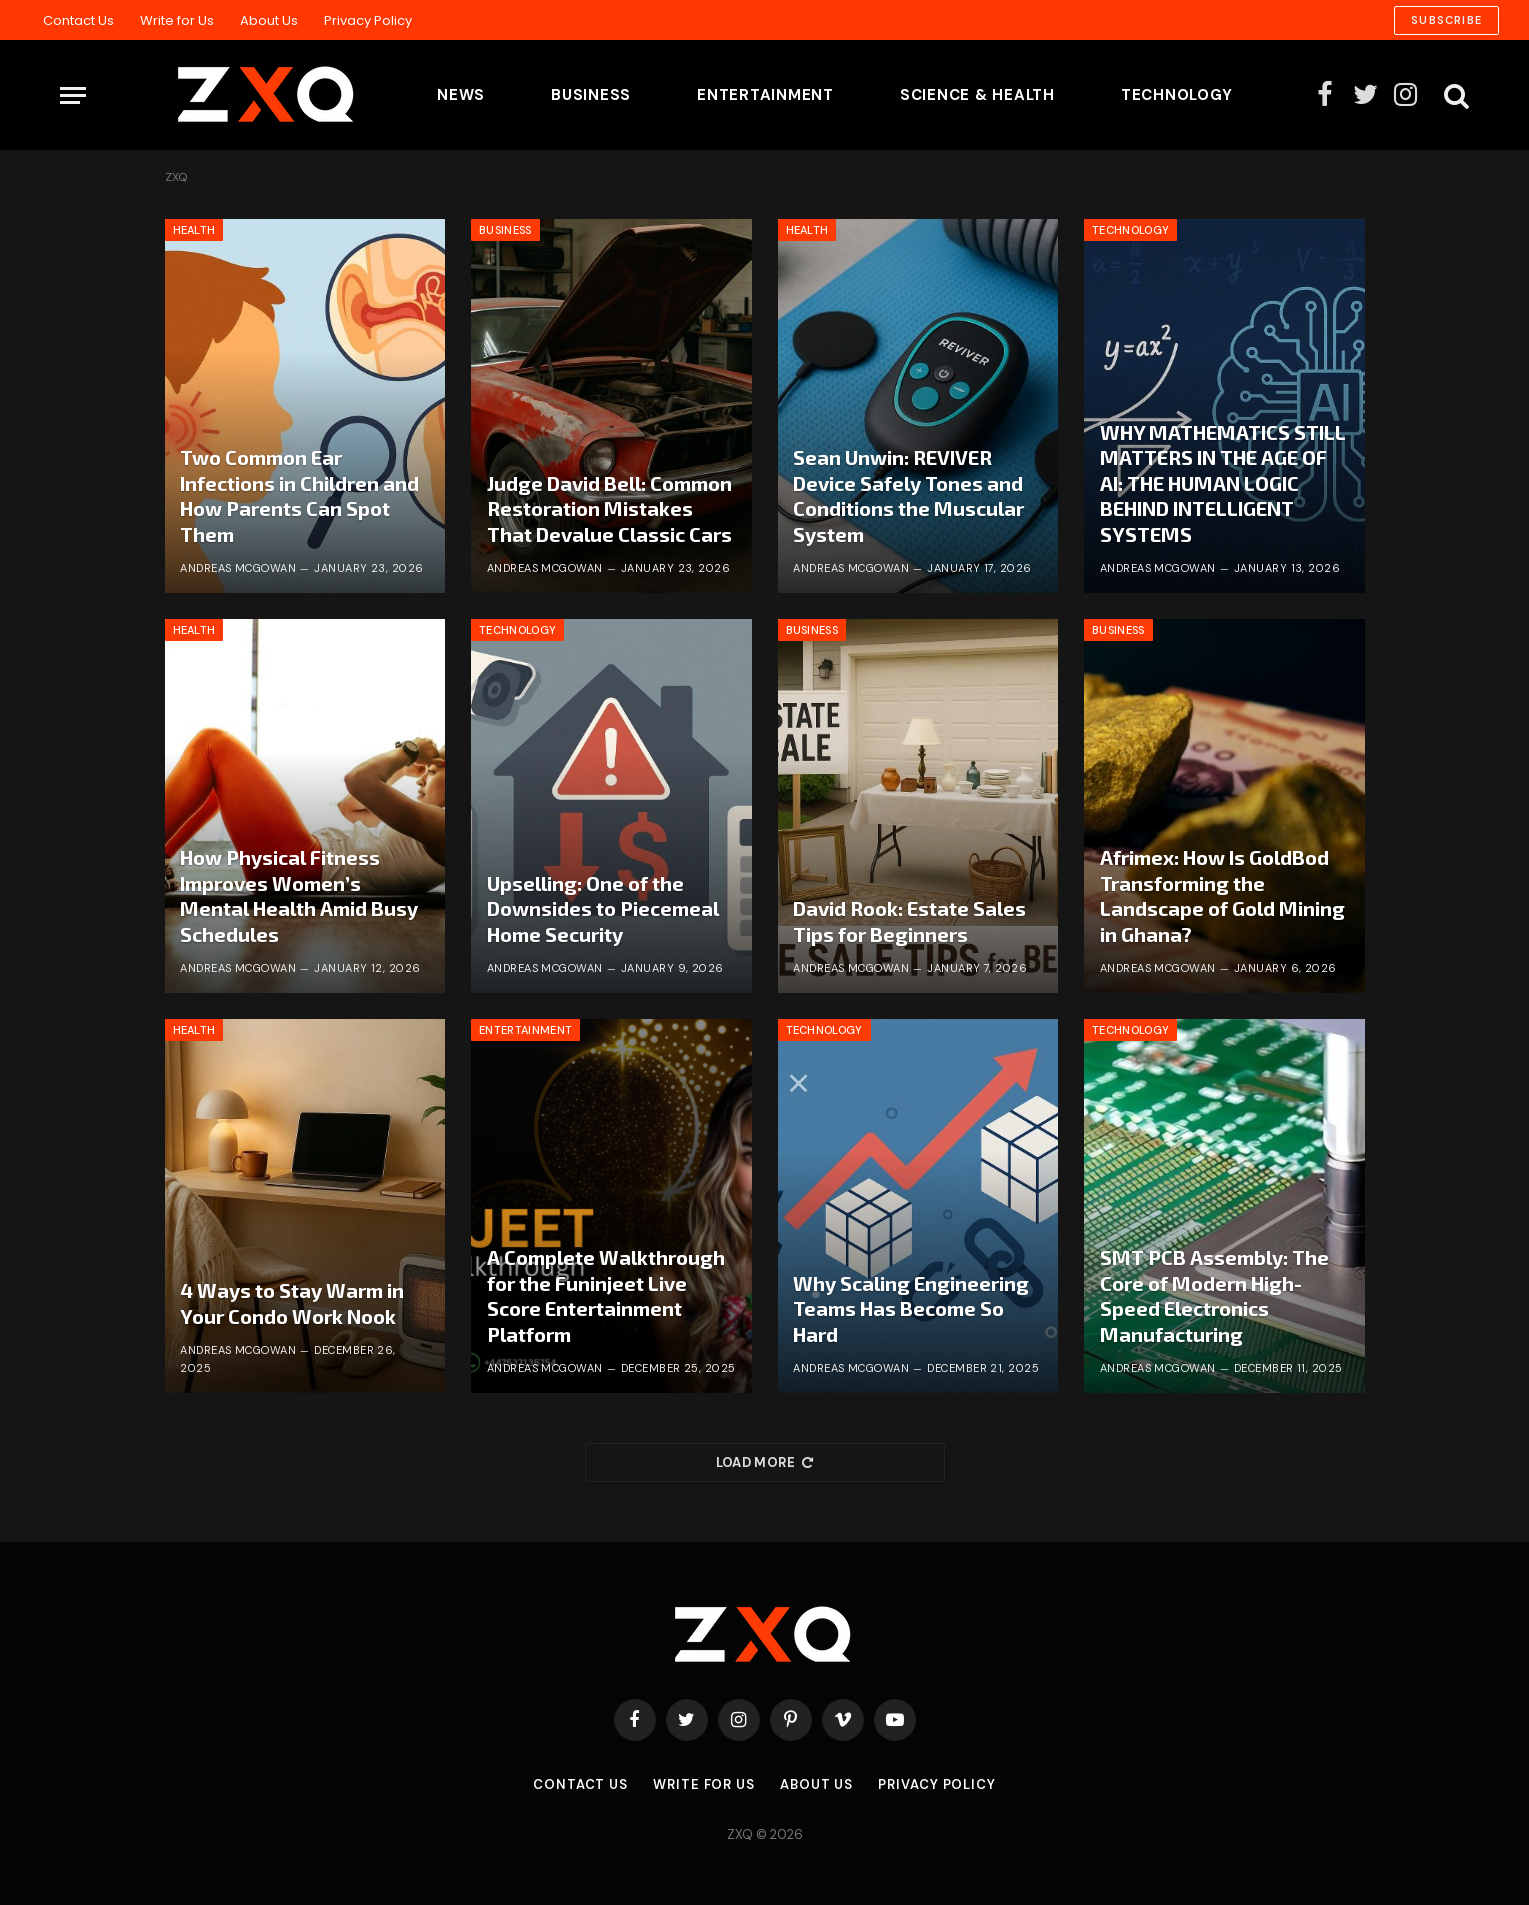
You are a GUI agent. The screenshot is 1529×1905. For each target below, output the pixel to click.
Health (194, 230)
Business (591, 95)
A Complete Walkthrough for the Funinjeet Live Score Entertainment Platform (606, 1295)
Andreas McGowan (238, 568)
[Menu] (73, 95)
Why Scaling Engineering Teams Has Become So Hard (911, 1308)
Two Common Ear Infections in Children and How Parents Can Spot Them (299, 495)
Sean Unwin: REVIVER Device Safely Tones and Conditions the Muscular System (908, 495)
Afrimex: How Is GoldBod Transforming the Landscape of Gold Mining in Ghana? (1222, 895)
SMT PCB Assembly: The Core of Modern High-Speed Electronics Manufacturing (1214, 1295)
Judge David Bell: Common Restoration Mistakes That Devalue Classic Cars (609, 508)
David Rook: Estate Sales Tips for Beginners (909, 921)
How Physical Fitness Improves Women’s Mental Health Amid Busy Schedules (299, 895)
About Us (269, 20)
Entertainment (765, 95)
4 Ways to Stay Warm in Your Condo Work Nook (292, 1303)
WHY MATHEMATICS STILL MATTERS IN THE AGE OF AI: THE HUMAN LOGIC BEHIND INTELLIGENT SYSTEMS (1223, 483)
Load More (765, 1462)
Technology (1177, 95)
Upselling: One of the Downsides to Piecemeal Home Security (603, 908)
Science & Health (977, 95)
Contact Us (78, 20)
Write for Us (177, 20)
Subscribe (1446, 20)
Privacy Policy (368, 20)
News (461, 95)
